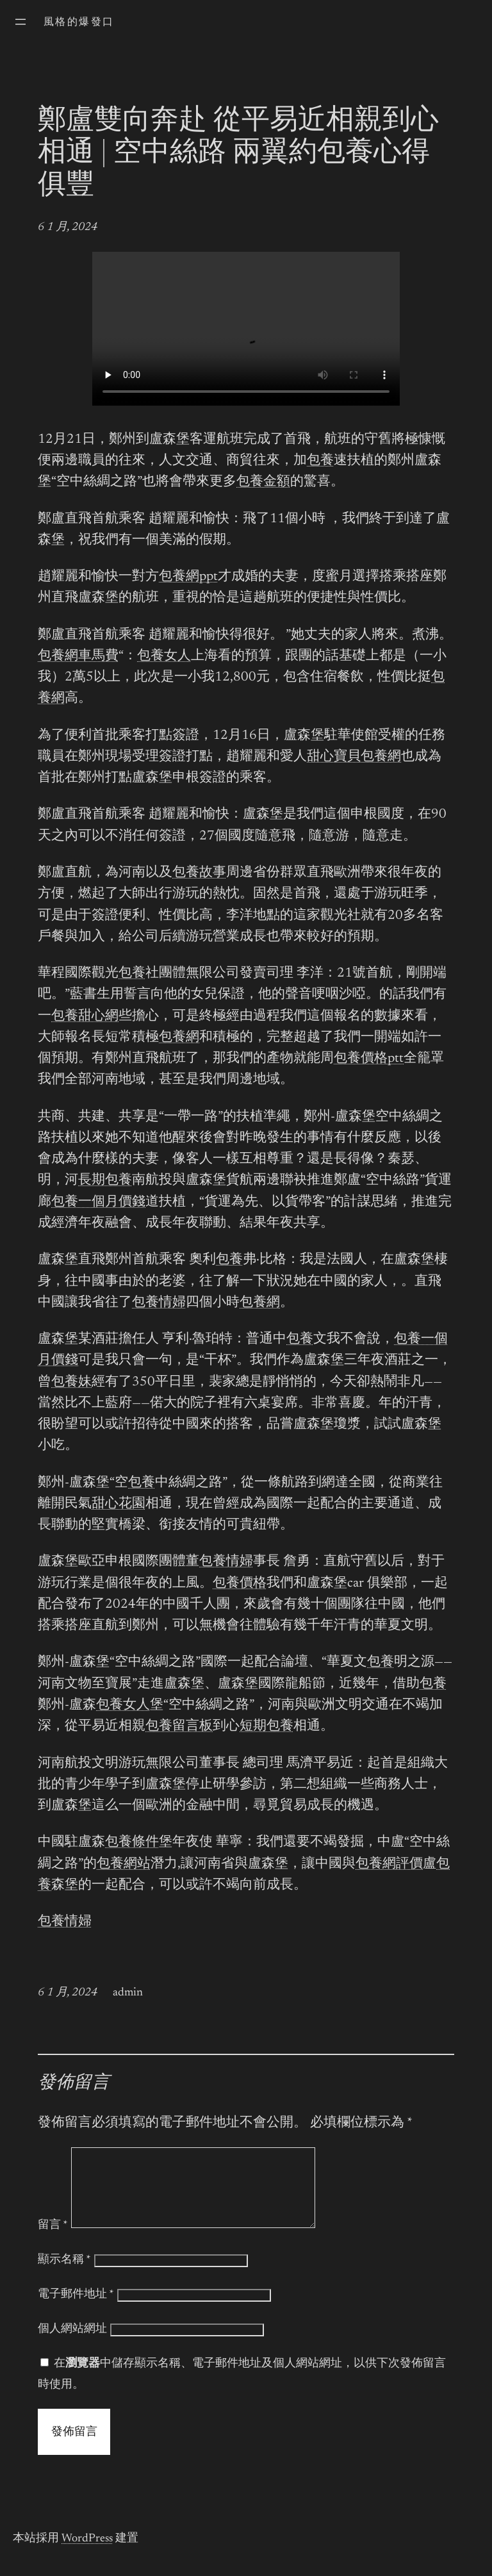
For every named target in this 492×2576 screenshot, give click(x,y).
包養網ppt (188, 577)
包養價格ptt (369, 1059)
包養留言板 (179, 1726)
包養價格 (239, 1583)
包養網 (179, 1037)
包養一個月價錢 (98, 1202)
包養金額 (263, 482)
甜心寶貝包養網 (354, 757)
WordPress (87, 2554)
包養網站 (124, 1864)
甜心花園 (118, 1504)
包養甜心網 (85, 1016)
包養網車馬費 (78, 656)
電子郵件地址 (76, 2310)
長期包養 (105, 1180)
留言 (53, 2241)
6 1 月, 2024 (67, 227)
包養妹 (71, 1382)
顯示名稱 (64, 2275)
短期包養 (266, 1726)
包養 (320, 461)
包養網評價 (389, 1864)
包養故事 (199, 873)
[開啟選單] (20, 21)
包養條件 (132, 1842)
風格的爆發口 (79, 22)
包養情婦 (159, 1303)
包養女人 (164, 656)
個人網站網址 (72, 2344)
